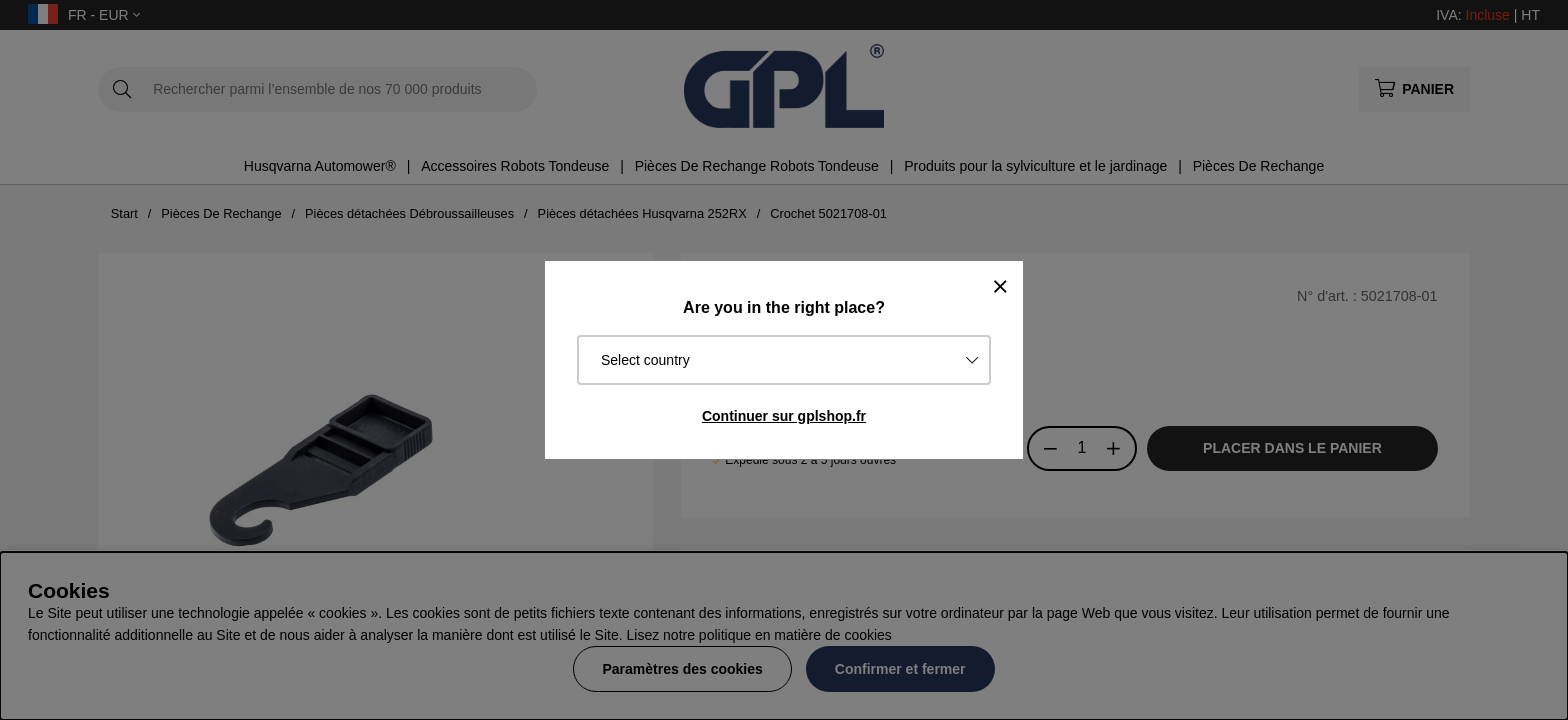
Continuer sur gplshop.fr (784, 416)
